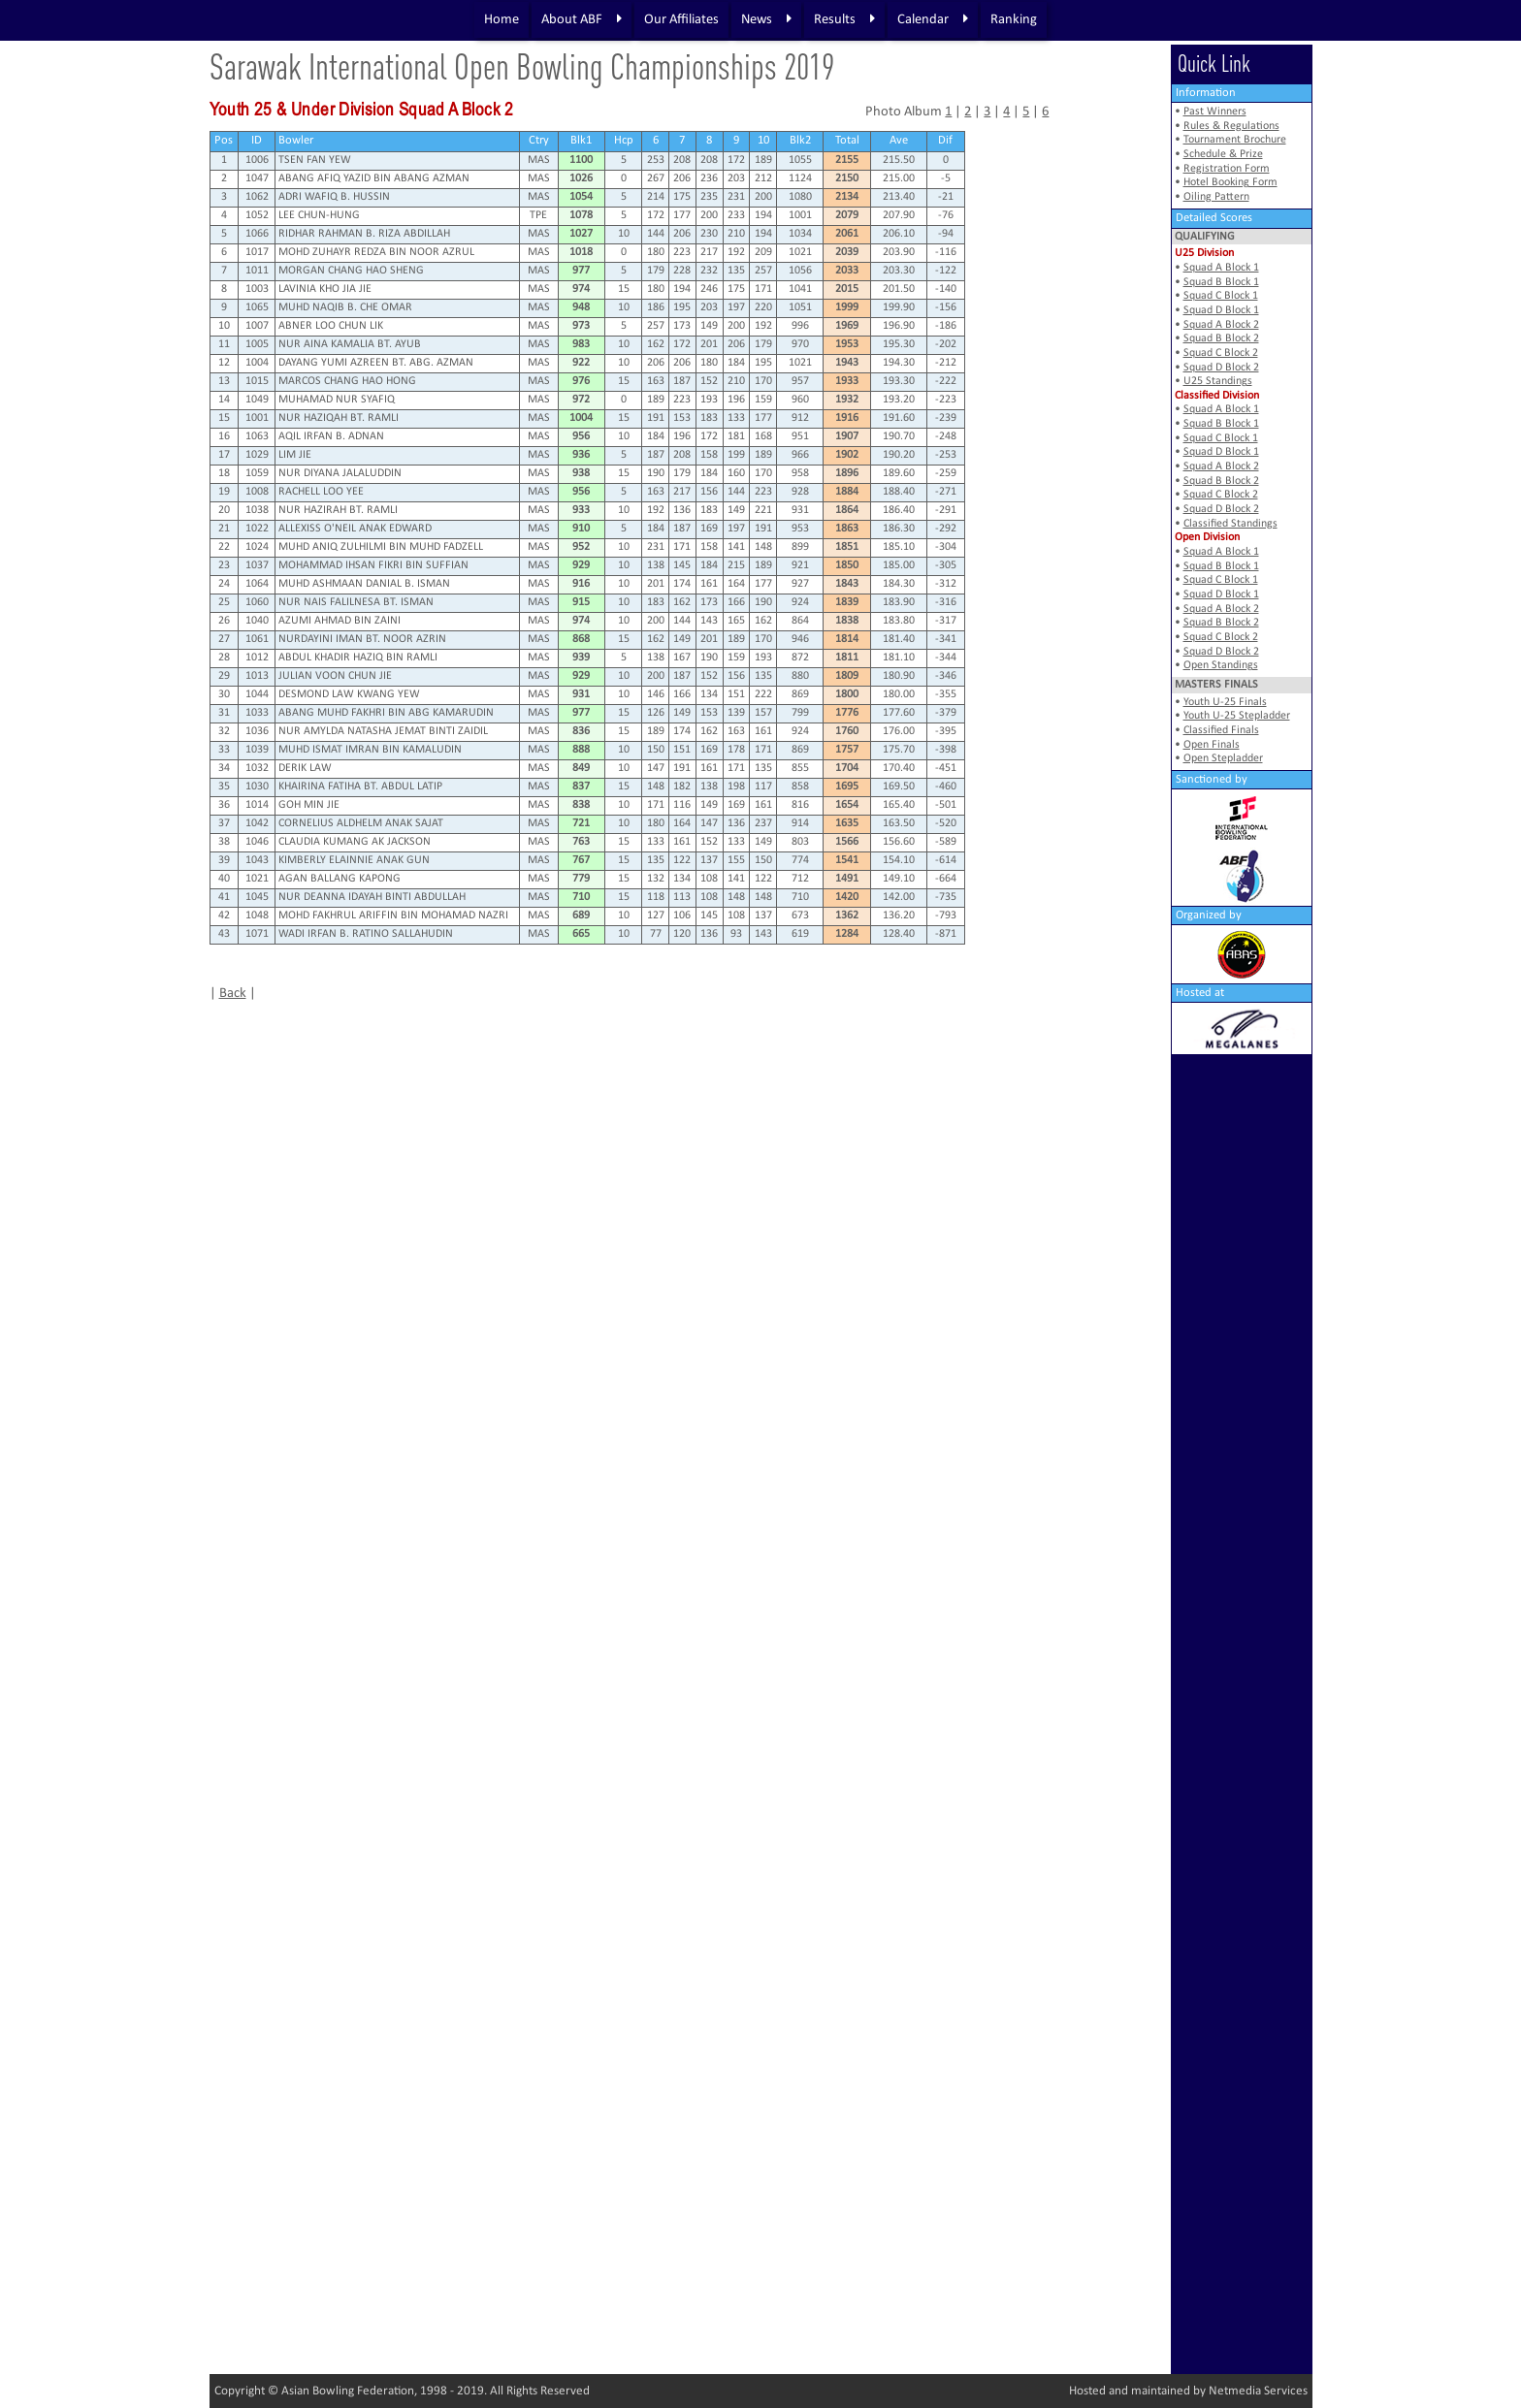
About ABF (581, 19)
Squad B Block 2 (1221, 338)
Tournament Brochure (1234, 139)
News (766, 19)
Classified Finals (1221, 730)
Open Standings (1220, 665)
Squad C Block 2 (1220, 353)
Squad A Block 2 (1221, 325)
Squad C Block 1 (1220, 296)
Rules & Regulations (1231, 126)
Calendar (932, 19)
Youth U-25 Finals (1225, 702)
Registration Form (1226, 169)
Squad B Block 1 (1221, 282)
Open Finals (1211, 745)
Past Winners (1214, 111)
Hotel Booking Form (1230, 182)
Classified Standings (1230, 524)
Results (844, 19)
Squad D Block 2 (1221, 367)
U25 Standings (1217, 381)
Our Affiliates (681, 20)
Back (232, 993)
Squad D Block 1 (1221, 310)
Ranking (1013, 20)
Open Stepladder (1223, 758)
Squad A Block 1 (1221, 267)
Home (501, 20)
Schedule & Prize (1223, 154)
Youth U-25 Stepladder (1236, 716)
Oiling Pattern (1216, 197)
